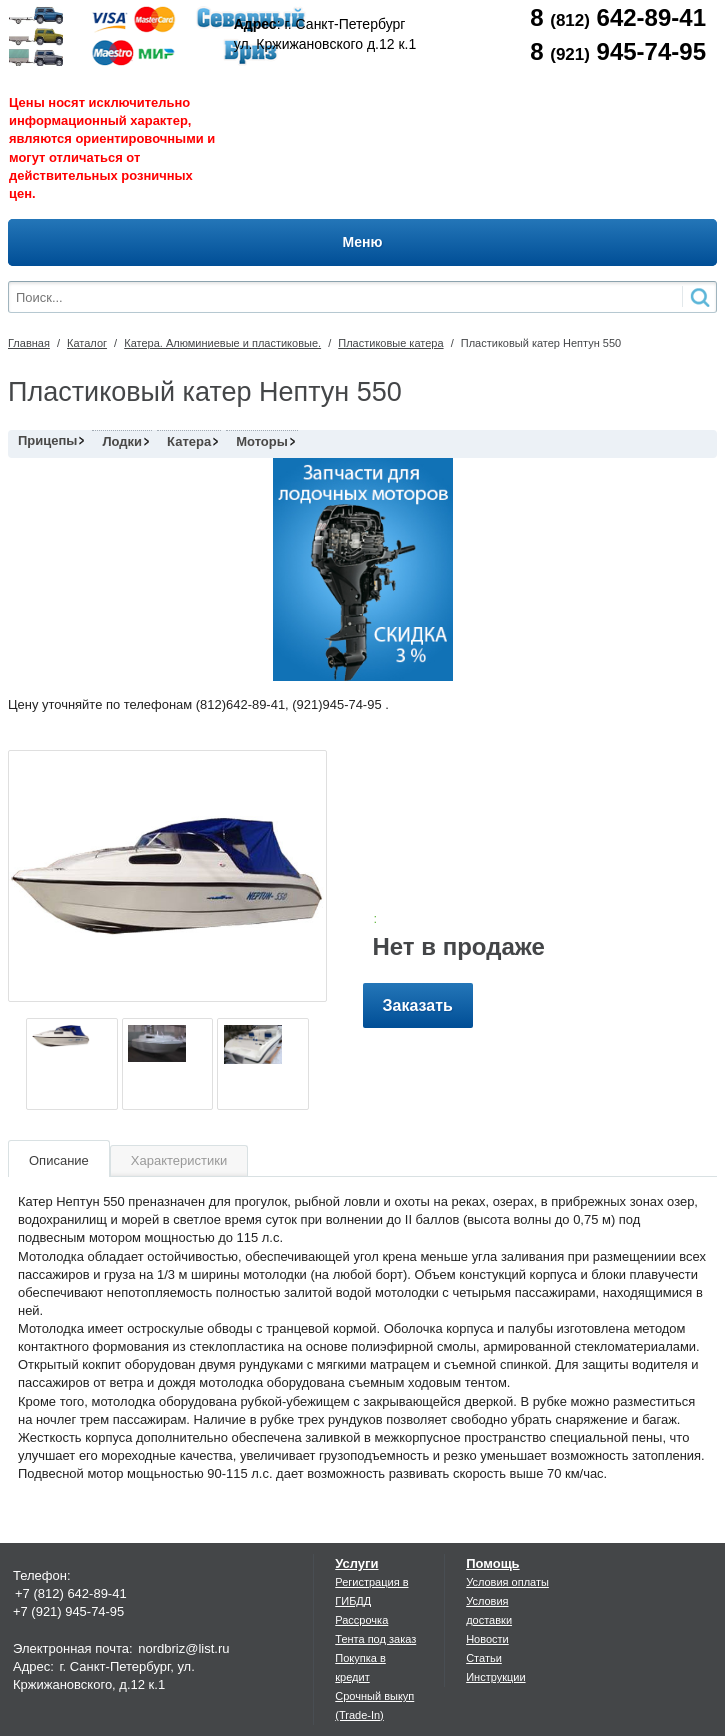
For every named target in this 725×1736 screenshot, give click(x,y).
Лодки (122, 441)
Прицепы (47, 440)
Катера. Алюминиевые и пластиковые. (222, 343)
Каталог (87, 343)
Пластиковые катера (390, 343)
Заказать (418, 1005)
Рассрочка (361, 1620)
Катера (189, 441)
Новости (487, 1639)
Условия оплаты (507, 1582)
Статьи (484, 1658)
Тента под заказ (375, 1639)
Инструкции (495, 1677)
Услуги (356, 1563)
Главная (29, 343)
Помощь (492, 1563)
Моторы (262, 441)
